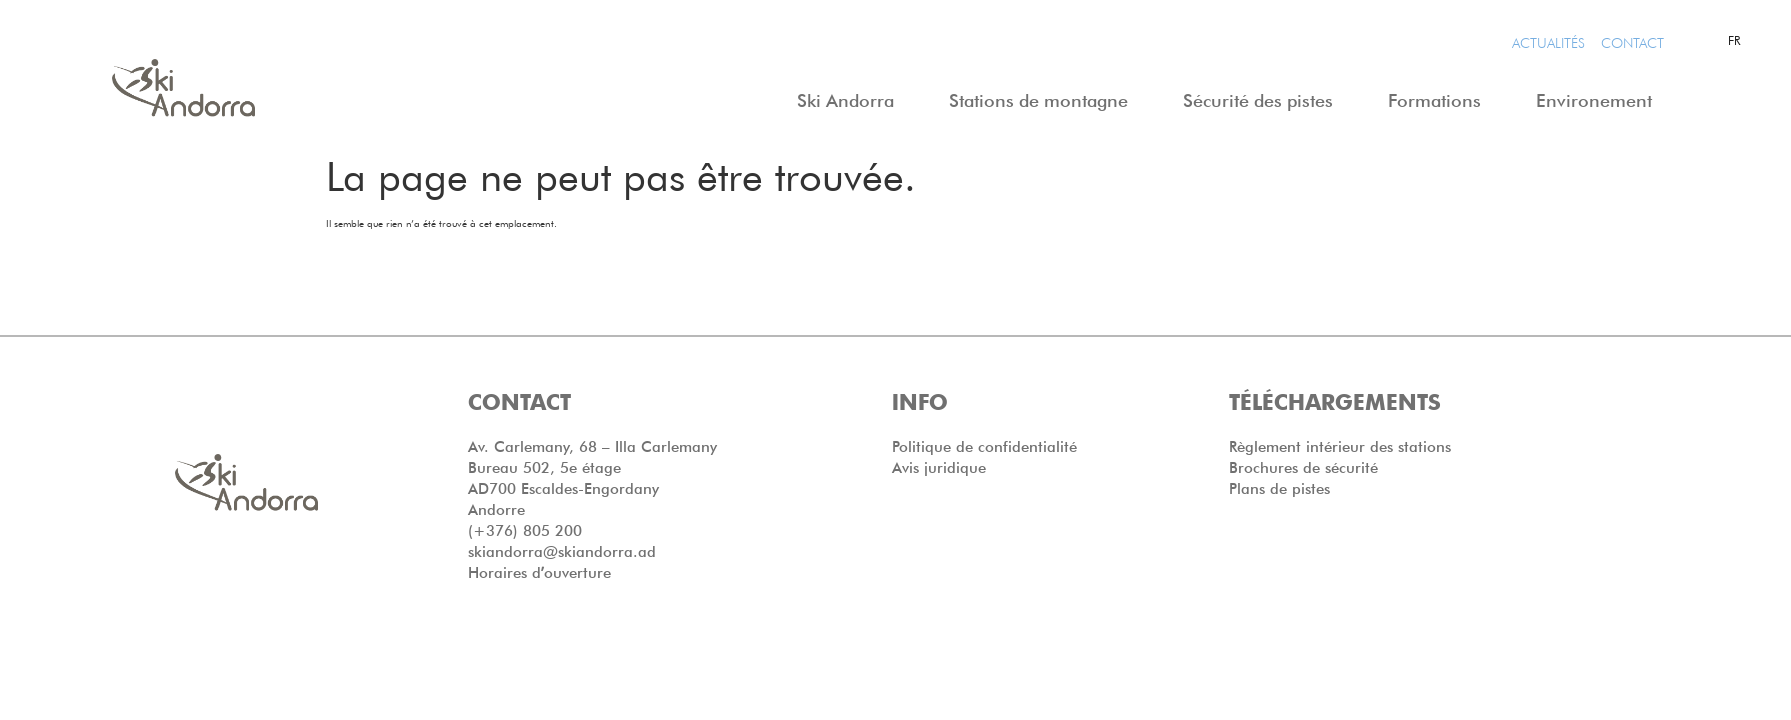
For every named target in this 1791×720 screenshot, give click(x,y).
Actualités (1548, 43)
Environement (1599, 100)
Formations (1439, 100)
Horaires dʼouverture (539, 573)
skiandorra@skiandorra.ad (562, 552)
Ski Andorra (850, 100)
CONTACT (1632, 43)
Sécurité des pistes (1263, 100)
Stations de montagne (1043, 100)
